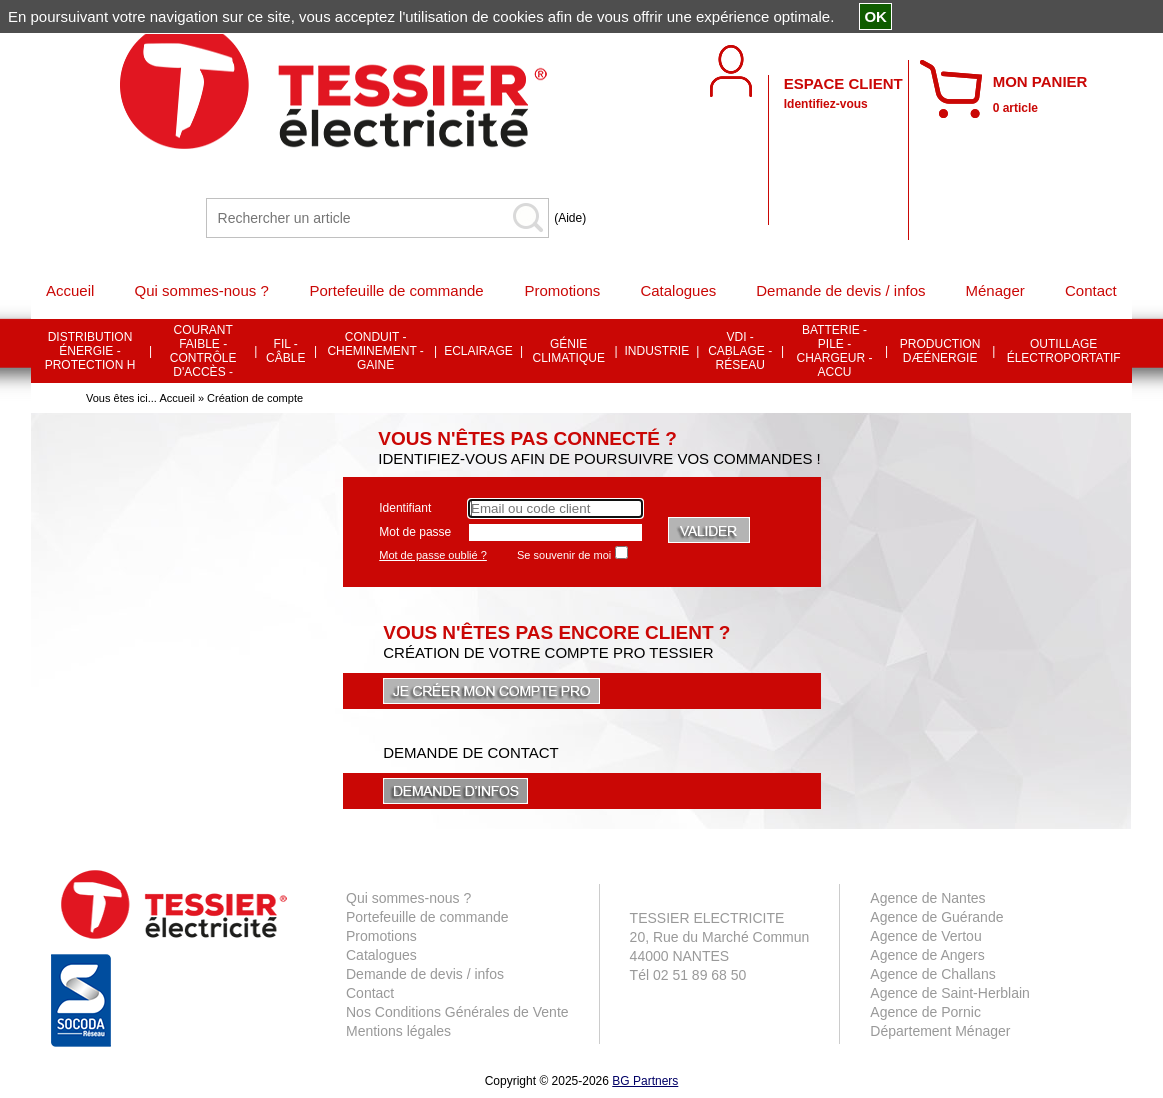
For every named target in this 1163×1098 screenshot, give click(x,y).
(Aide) (570, 218)
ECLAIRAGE (478, 351)
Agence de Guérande (936, 917)
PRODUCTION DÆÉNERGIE (940, 351)
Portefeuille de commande (427, 917)
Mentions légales (398, 1031)
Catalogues (381, 955)
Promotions (381, 936)
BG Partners (645, 1081)
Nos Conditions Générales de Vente (457, 1012)
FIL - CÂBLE (285, 351)
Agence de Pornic (925, 1012)
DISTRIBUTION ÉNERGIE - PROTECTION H (90, 351)
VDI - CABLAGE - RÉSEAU (740, 351)
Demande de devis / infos (425, 974)
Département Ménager (940, 1031)
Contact (370, 993)
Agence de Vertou (925, 936)
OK (875, 16)
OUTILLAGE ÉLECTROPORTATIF (1064, 351)
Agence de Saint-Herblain (950, 993)
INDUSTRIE (657, 351)
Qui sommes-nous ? (408, 898)
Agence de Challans (932, 974)
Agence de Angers (927, 955)
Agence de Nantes (927, 898)
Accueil (176, 398)
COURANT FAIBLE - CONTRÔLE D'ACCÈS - (203, 351)
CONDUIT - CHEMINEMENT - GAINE (375, 351)
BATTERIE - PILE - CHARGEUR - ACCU (835, 351)
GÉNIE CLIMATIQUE (568, 351)
